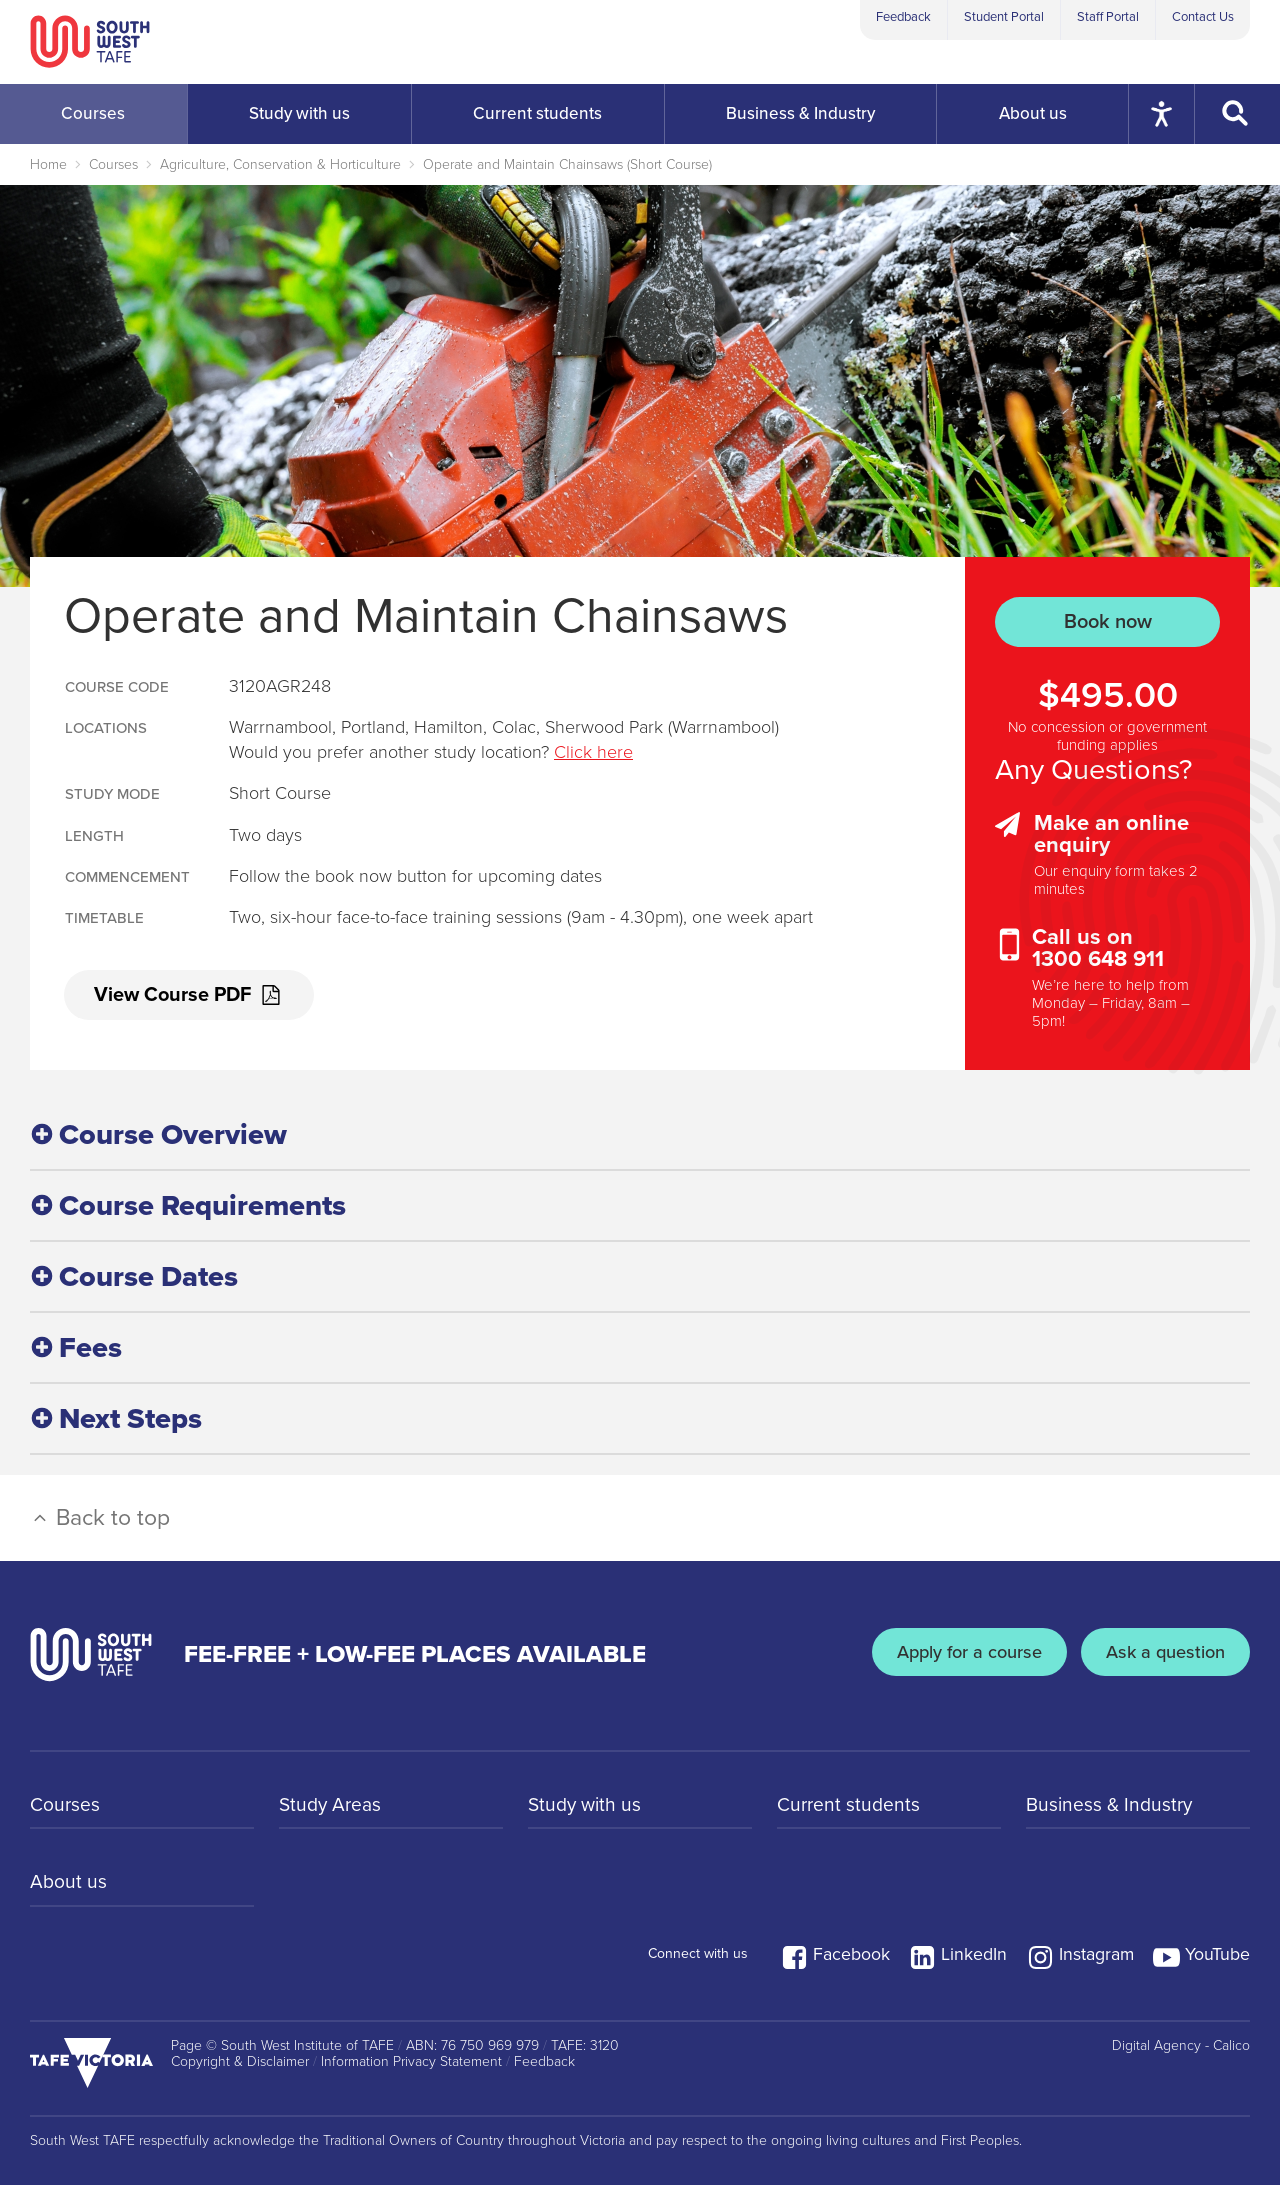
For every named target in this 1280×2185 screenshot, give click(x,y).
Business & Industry (1112, 1801)
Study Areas (332, 1801)
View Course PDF (189, 996)
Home (48, 164)
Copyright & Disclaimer (240, 2058)
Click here (593, 752)
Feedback (903, 17)
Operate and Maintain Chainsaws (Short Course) (567, 164)
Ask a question (1162, 1651)
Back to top (100, 1514)
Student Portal (1004, 17)
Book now (1108, 621)
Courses (113, 164)
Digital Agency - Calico (1181, 2041)
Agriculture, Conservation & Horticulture (280, 164)
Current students (850, 1801)
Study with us (587, 1801)
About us (69, 1881)
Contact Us (1203, 17)
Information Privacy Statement (411, 2058)
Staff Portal (1108, 17)
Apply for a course (958, 1651)
